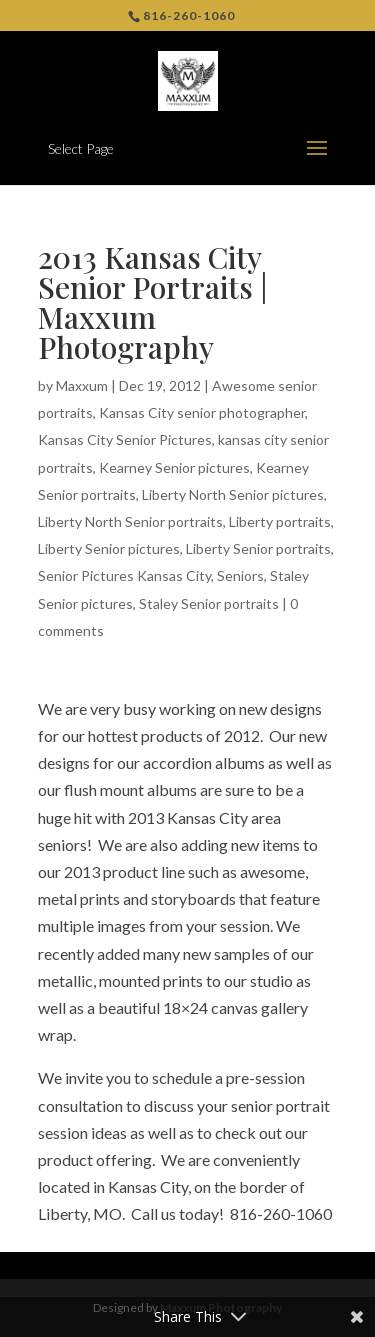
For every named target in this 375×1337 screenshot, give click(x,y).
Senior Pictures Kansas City (124, 575)
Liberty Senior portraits (258, 548)
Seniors (240, 575)
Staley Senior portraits (209, 603)
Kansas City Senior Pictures (125, 439)
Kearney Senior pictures (174, 467)
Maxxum (82, 385)
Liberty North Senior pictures (233, 494)
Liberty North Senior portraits (130, 521)
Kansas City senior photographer (202, 412)
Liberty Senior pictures (109, 548)
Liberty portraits (280, 521)
